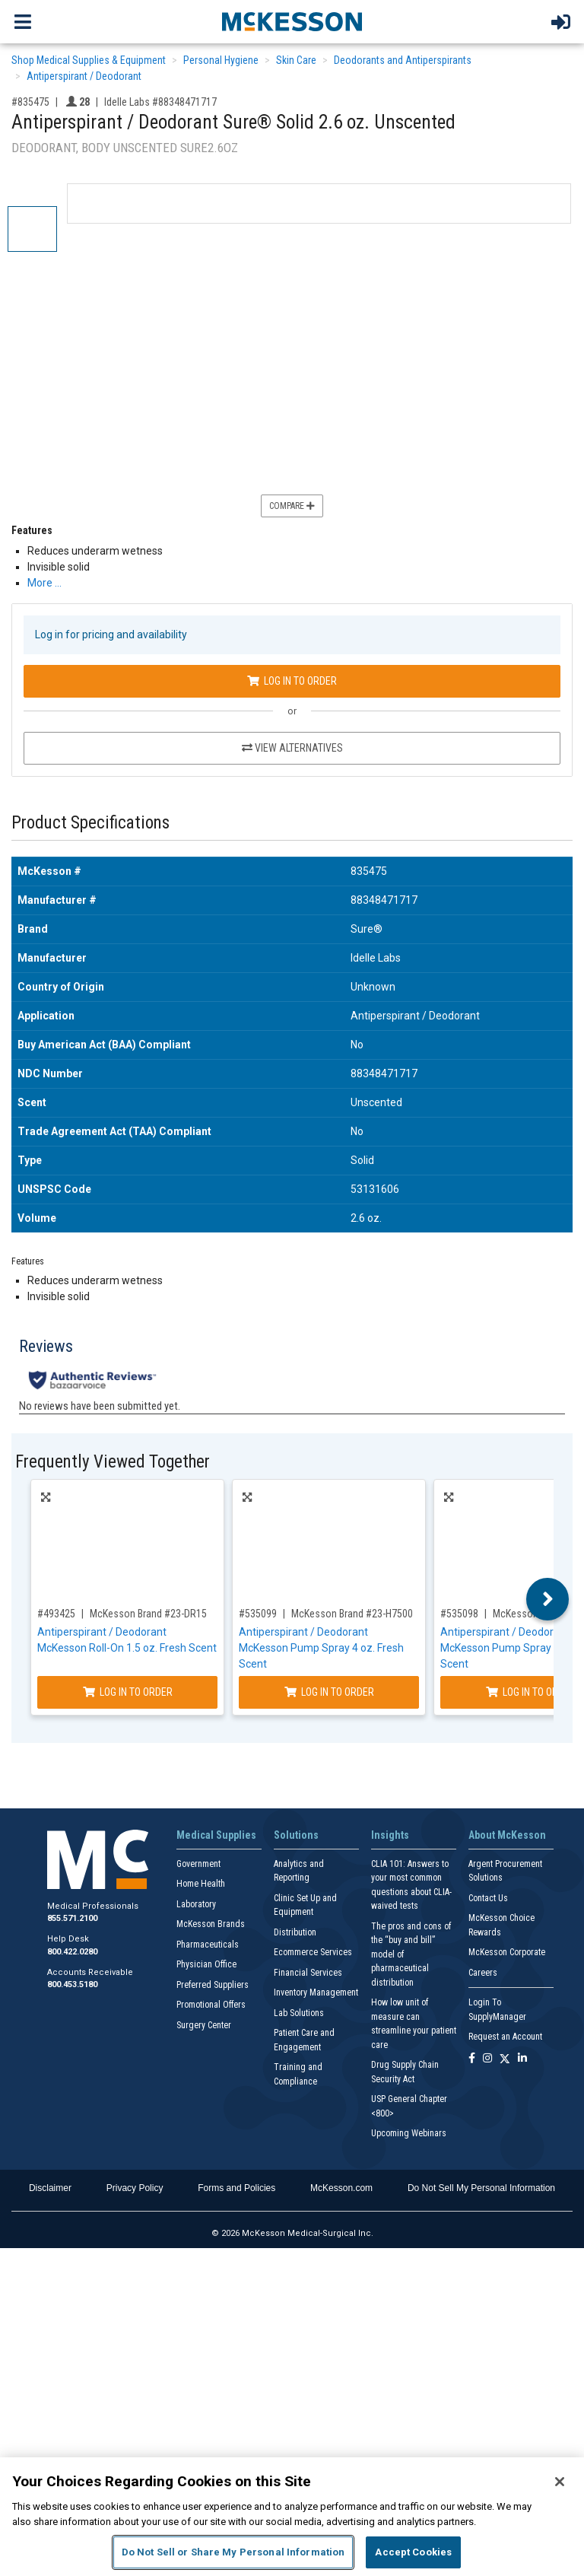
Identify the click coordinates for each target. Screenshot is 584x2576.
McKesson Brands (210, 1924)
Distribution (295, 1932)
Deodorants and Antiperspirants (402, 60)
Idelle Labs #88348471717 (160, 102)
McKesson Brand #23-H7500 (352, 1614)
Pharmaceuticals (207, 1944)
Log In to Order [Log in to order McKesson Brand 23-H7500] (329, 1692)
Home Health (200, 1883)
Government (198, 1864)
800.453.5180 (72, 1984)
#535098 (459, 1614)
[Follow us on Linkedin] (522, 2059)
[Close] (559, 2481)
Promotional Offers (211, 2004)
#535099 (258, 1614)
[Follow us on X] (505, 2059)
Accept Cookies (413, 2552)
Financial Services (308, 1972)
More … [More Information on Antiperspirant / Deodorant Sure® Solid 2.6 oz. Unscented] (44, 583)
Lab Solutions (299, 2013)
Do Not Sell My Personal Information (481, 2188)
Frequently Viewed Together (112, 1461)
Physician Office (206, 1964)
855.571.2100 (72, 1918)
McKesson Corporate (506, 1952)
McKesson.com (341, 2188)
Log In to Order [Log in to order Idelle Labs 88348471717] (292, 681)
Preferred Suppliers (212, 1985)
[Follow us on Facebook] (471, 2059)
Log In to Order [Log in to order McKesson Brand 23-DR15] (128, 1692)
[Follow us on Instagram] (487, 2059)
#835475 (30, 102)
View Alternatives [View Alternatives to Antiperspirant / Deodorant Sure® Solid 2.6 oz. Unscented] (292, 748)
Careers (482, 1972)
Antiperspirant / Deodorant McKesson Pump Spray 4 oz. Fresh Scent (321, 1648)
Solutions (296, 1835)
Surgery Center (203, 2025)
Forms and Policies (236, 2188)
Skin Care (296, 60)
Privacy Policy (134, 2188)
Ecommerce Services (313, 1952)
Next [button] (548, 1599)
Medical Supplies (216, 1835)
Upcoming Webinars (408, 2133)
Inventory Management (316, 1992)
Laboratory (196, 1904)
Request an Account (505, 2036)
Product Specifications (90, 822)
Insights (390, 1835)
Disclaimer (50, 2188)
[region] (292, 2516)
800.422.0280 (72, 1952)
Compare (292, 506)
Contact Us (488, 1898)
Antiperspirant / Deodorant (84, 76)
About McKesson (507, 1835)
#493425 (56, 1614)
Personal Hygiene (221, 60)
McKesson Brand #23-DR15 (148, 1614)
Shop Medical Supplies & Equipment (88, 60)
